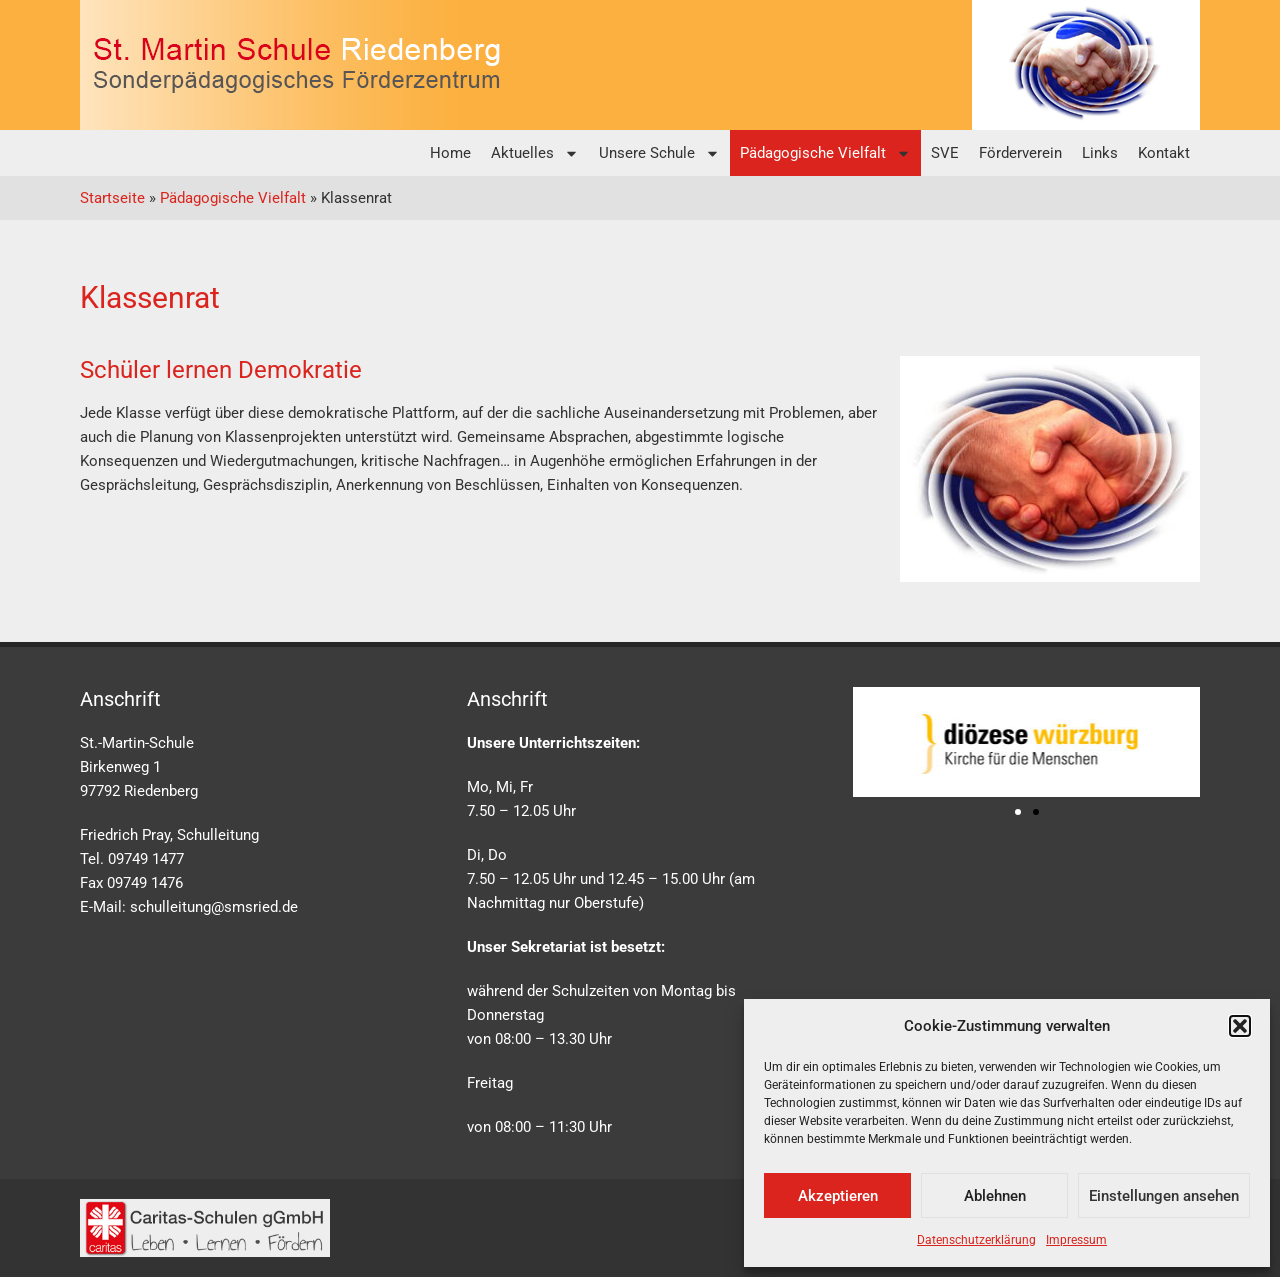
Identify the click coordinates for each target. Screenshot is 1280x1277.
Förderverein (1020, 153)
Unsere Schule (659, 153)
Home (450, 153)
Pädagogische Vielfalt (825, 153)
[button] (1240, 1026)
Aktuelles (535, 153)
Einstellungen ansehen (1164, 1196)
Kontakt (1164, 153)
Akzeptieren (838, 1196)
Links (1100, 153)
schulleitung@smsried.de (214, 907)
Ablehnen (995, 1196)
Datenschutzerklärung (976, 1240)
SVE (945, 153)
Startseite (112, 198)
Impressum (1076, 1240)
